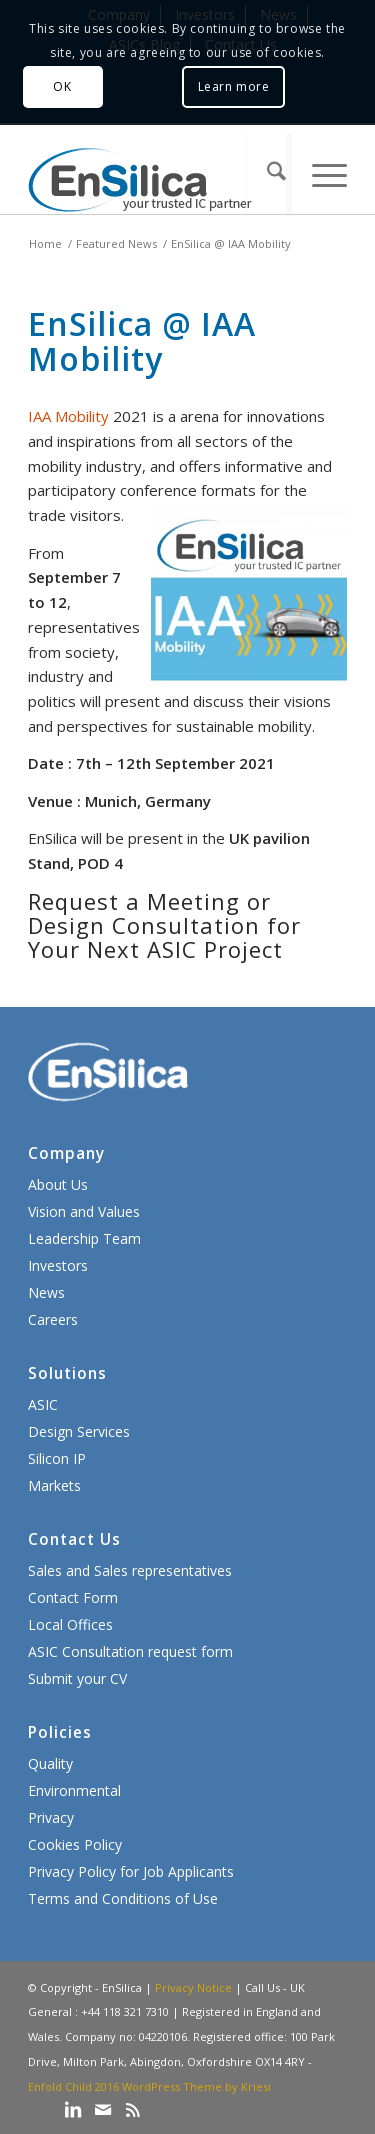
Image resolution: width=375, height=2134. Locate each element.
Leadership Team (84, 1238)
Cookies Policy (75, 1844)
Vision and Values (84, 1211)
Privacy (51, 1817)
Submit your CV (77, 1678)
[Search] (268, 174)
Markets (54, 1485)
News (46, 1292)
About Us (58, 1184)
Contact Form (73, 1597)
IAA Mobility (68, 416)
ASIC (43, 1404)
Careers (53, 1319)
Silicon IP (57, 1458)
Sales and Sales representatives (130, 1570)
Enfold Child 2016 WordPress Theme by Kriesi (149, 2086)
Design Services (79, 1431)
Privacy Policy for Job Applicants (131, 1871)
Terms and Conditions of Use (123, 1898)
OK (62, 86)
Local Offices (70, 1624)
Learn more (234, 86)
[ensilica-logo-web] (155, 174)
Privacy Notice (193, 1987)
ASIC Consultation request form (130, 1651)
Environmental (74, 1790)
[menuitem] (268, 174)
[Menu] (319, 174)
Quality (50, 1763)
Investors (58, 1265)
